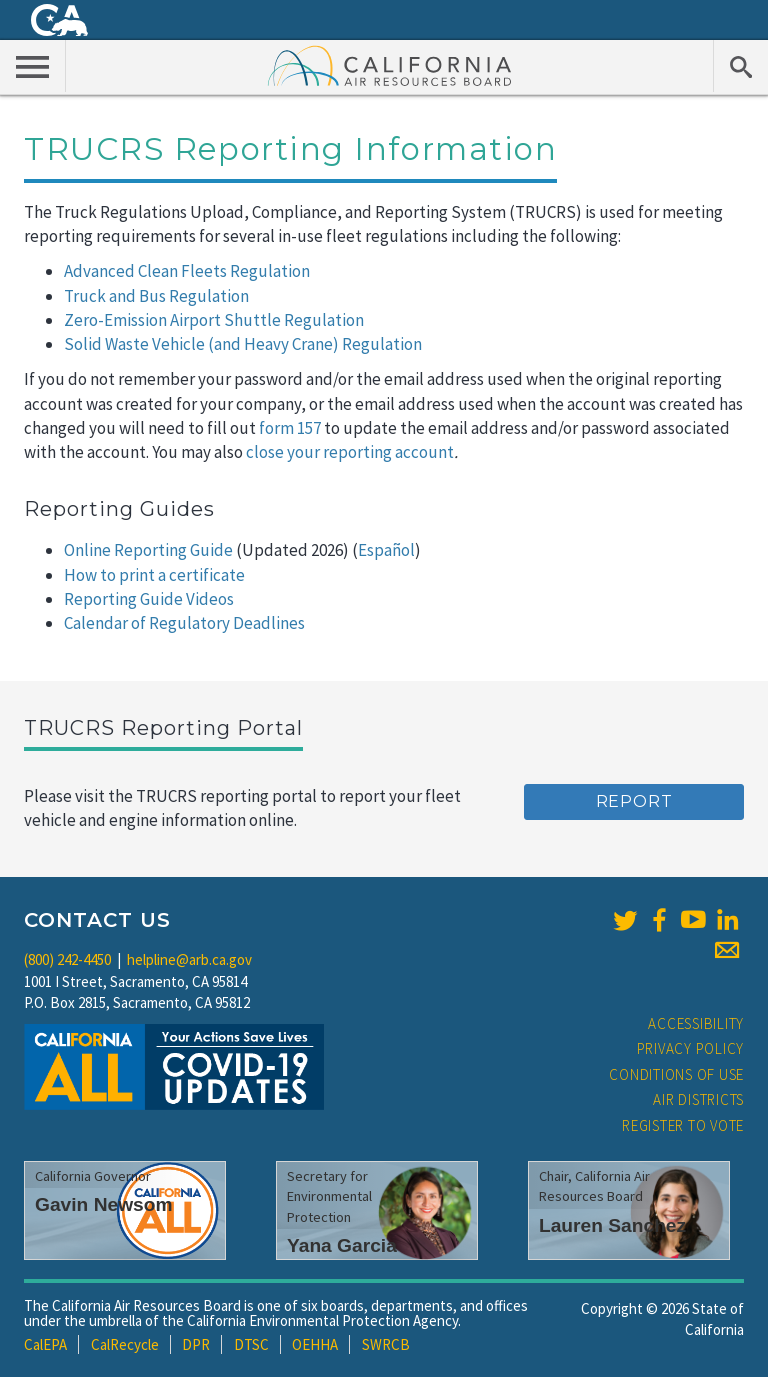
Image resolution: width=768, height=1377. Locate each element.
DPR (196, 1344)
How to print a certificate (154, 575)
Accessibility (696, 1023)
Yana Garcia (342, 1245)
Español (386, 550)
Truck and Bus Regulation (156, 296)
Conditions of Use (676, 1074)
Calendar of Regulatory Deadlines (184, 623)
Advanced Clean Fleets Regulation (187, 271)
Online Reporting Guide (148, 550)
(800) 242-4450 (67, 959)
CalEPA (45, 1344)
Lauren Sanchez (612, 1225)
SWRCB (386, 1344)
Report (634, 801)
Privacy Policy (691, 1048)
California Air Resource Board (390, 65)
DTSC (251, 1344)
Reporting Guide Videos (149, 599)
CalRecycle (125, 1344)
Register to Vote (683, 1125)
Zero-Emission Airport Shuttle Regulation (214, 320)
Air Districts (698, 1099)
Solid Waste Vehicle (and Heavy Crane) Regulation (243, 344)
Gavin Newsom (104, 1204)
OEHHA (315, 1344)
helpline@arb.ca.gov (189, 959)
